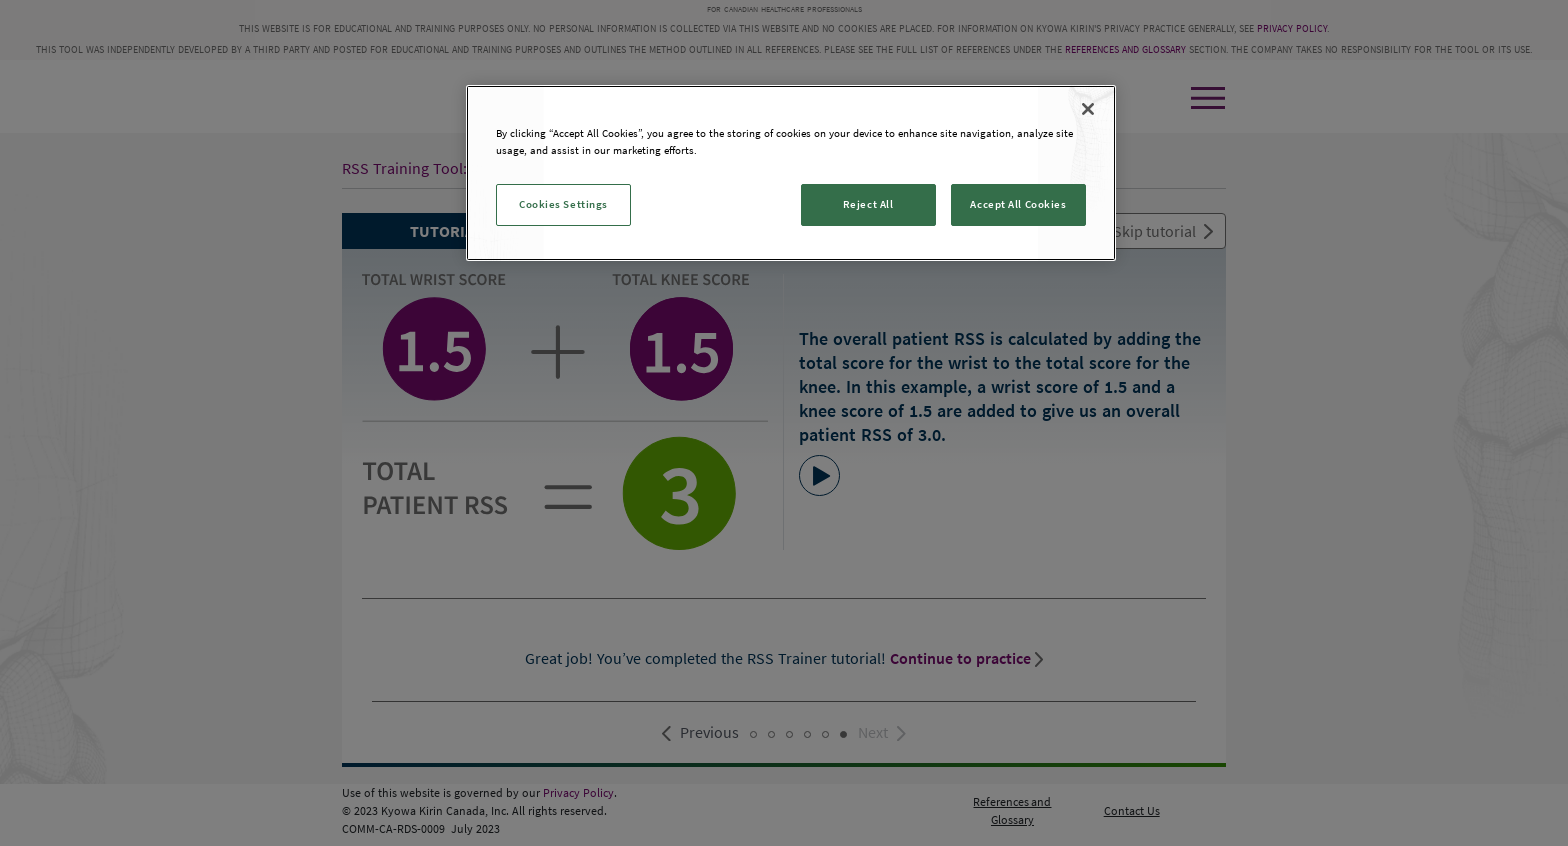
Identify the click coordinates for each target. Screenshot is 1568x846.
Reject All (868, 204)
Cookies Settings (563, 204)
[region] (791, 173)
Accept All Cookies (1018, 204)
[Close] (1088, 109)
